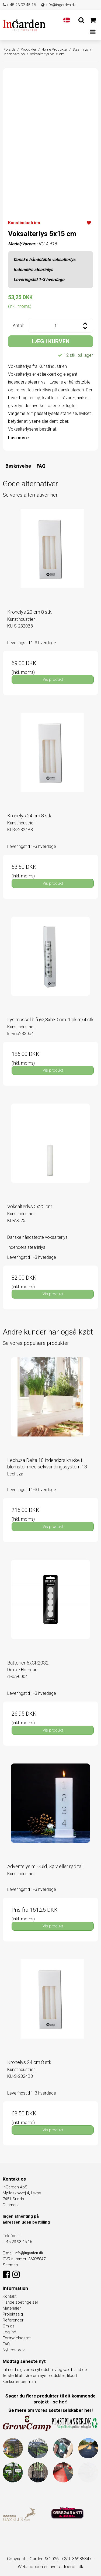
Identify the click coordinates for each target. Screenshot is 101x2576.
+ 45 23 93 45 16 (19, 5)
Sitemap (10, 2265)
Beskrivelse (18, 466)
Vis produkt (53, 679)
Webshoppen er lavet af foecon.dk (50, 2566)
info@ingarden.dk (58, 5)
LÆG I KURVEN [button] (50, 341)
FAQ (41, 466)
